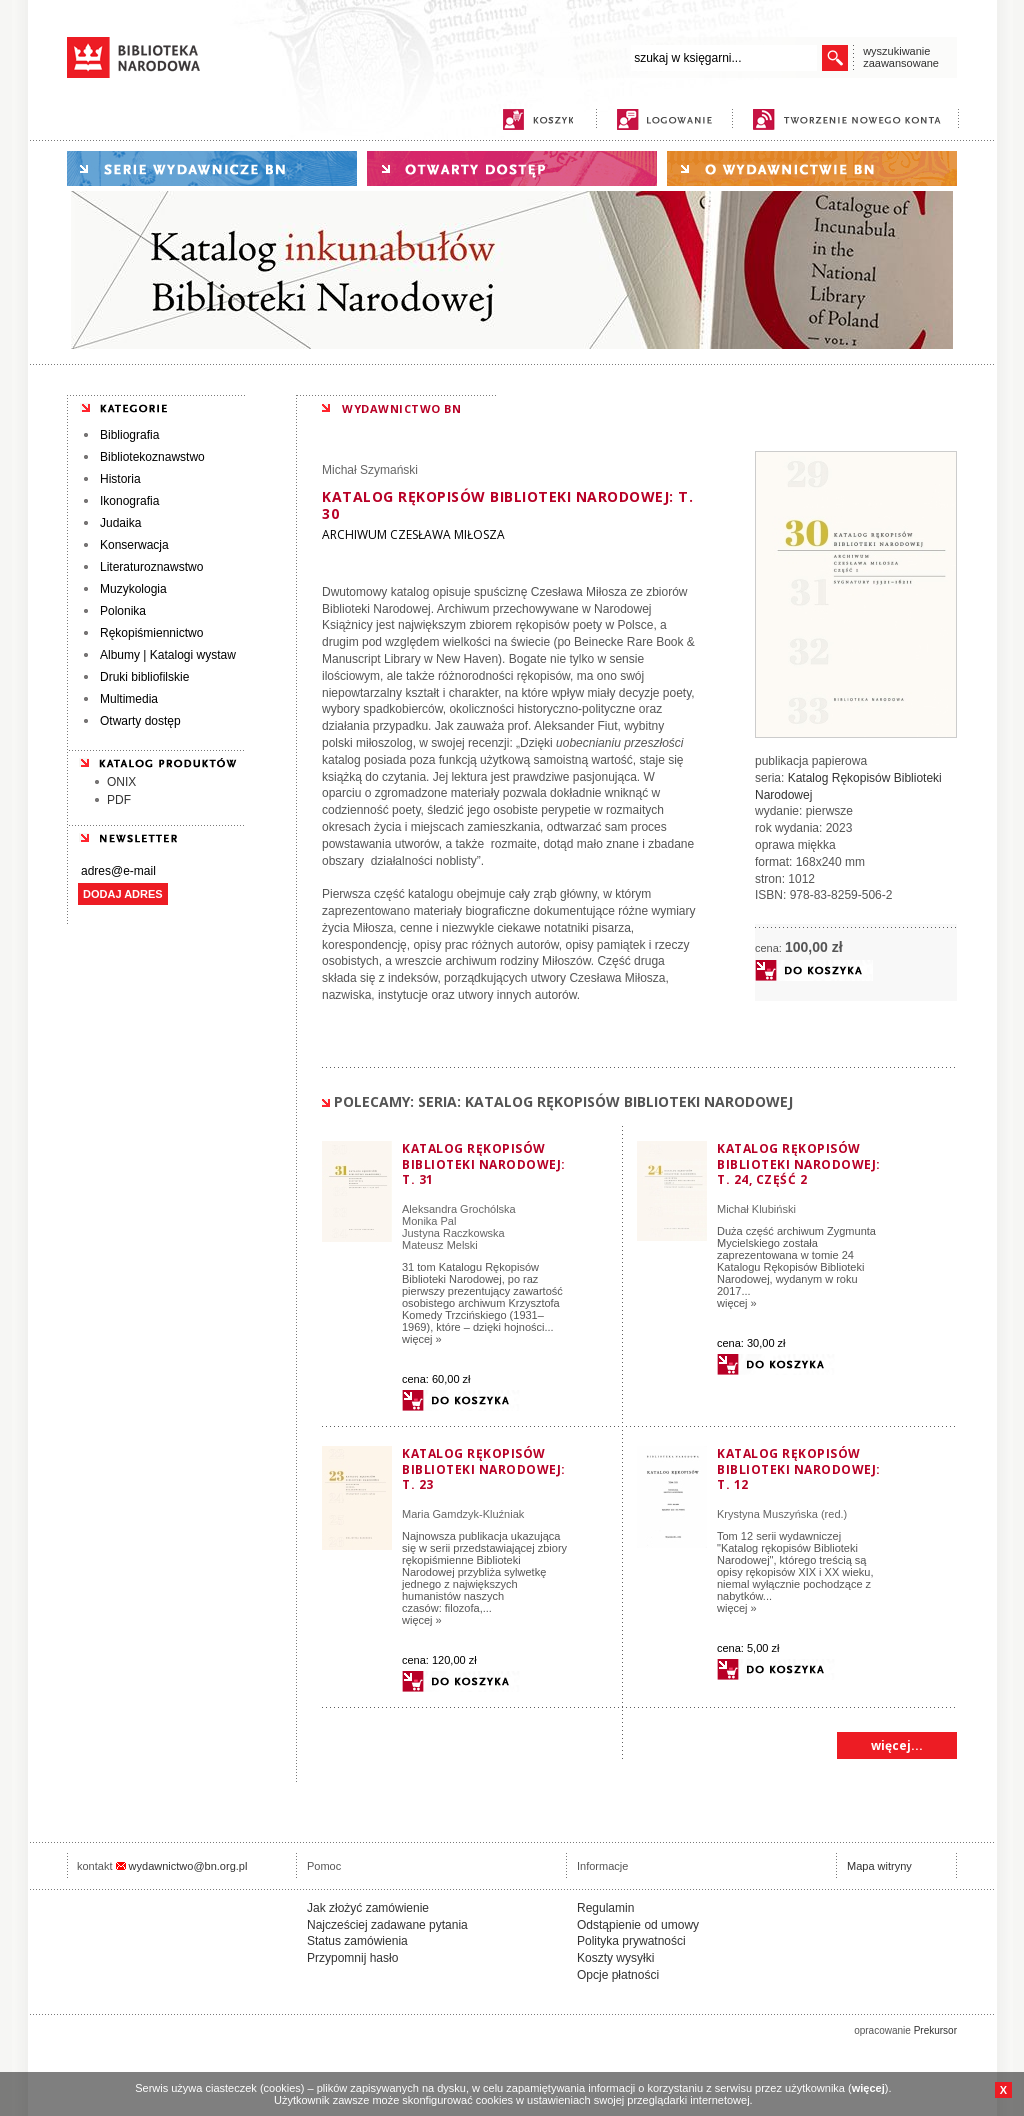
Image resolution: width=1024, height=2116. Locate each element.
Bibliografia (129, 435)
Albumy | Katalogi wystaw (168, 655)
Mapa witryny (879, 1866)
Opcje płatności (618, 1975)
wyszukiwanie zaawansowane (901, 57)
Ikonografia (129, 501)
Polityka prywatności (631, 1941)
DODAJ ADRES (123, 894)
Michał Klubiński (756, 1209)
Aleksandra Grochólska (459, 1209)
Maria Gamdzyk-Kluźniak (463, 1514)
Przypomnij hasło (352, 1958)
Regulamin (605, 1908)
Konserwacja (134, 545)
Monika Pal (429, 1221)
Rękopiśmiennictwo (151, 633)
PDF (119, 800)
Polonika (123, 611)
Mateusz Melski (440, 1245)
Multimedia (129, 699)
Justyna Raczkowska (453, 1233)
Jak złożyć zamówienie (368, 1908)
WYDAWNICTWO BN (401, 408)
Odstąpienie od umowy (638, 1925)
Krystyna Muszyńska (767, 1514)
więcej (868, 2088)
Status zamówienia (357, 1941)
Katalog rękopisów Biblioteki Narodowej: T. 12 (799, 1469)
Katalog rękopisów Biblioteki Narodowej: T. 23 (484, 1469)
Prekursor (935, 2030)
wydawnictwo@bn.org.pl (188, 1866)
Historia (120, 479)
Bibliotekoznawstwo (152, 457)
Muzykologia (133, 589)
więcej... (897, 1745)
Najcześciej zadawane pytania (387, 1925)
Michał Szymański (370, 470)
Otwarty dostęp (140, 721)
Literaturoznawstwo (151, 567)
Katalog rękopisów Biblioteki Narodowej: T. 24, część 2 (799, 1164)
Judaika (120, 523)
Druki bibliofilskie (144, 677)
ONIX (121, 782)
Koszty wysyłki (615, 1958)
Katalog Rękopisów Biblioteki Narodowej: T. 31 (484, 1164)
